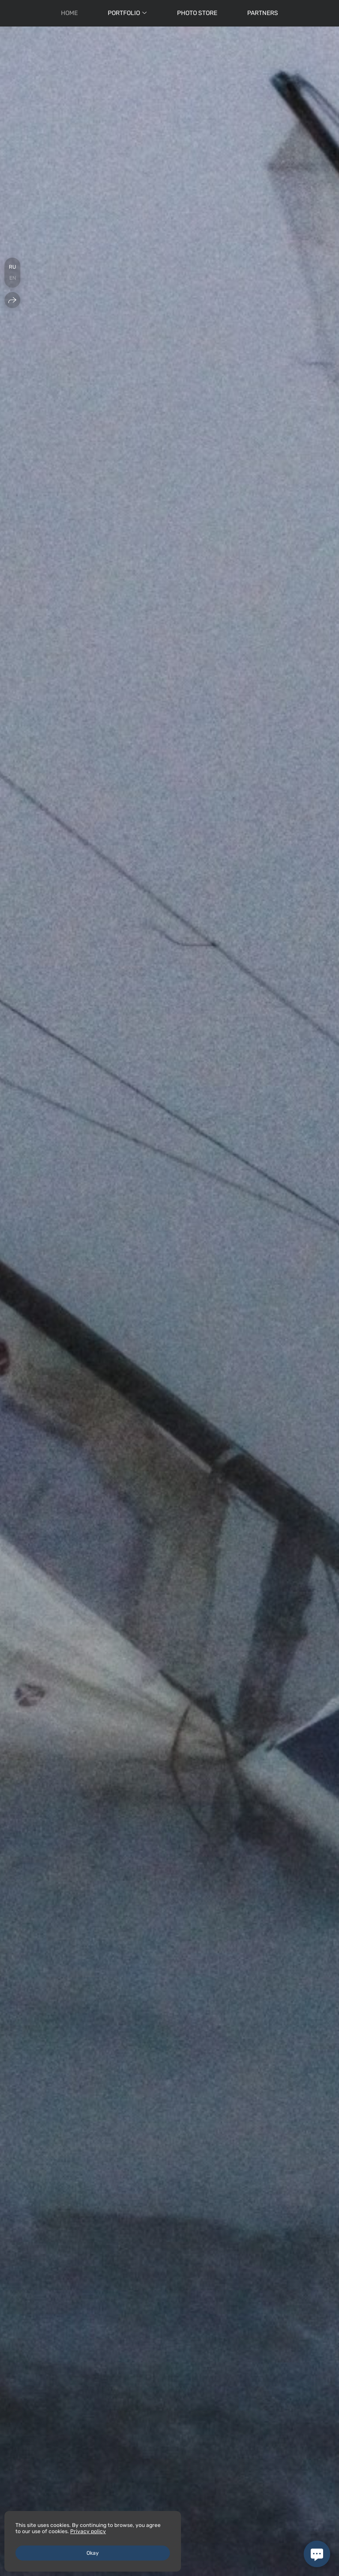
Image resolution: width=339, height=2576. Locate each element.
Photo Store (197, 13)
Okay (93, 2553)
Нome (69, 13)
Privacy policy (88, 2531)
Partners (262, 13)
